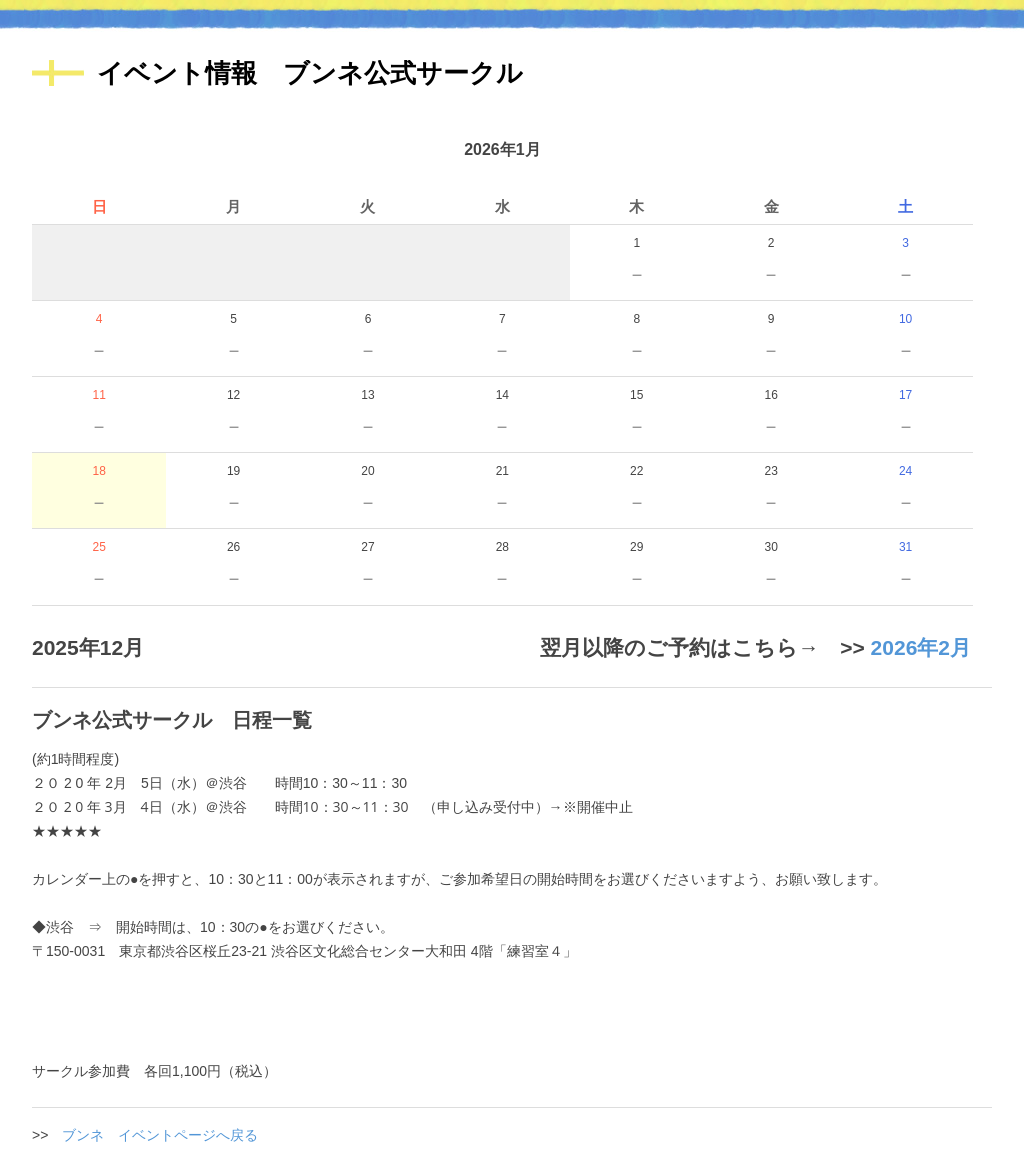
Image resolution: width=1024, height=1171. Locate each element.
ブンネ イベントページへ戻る (160, 1135)
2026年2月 (921, 647)
